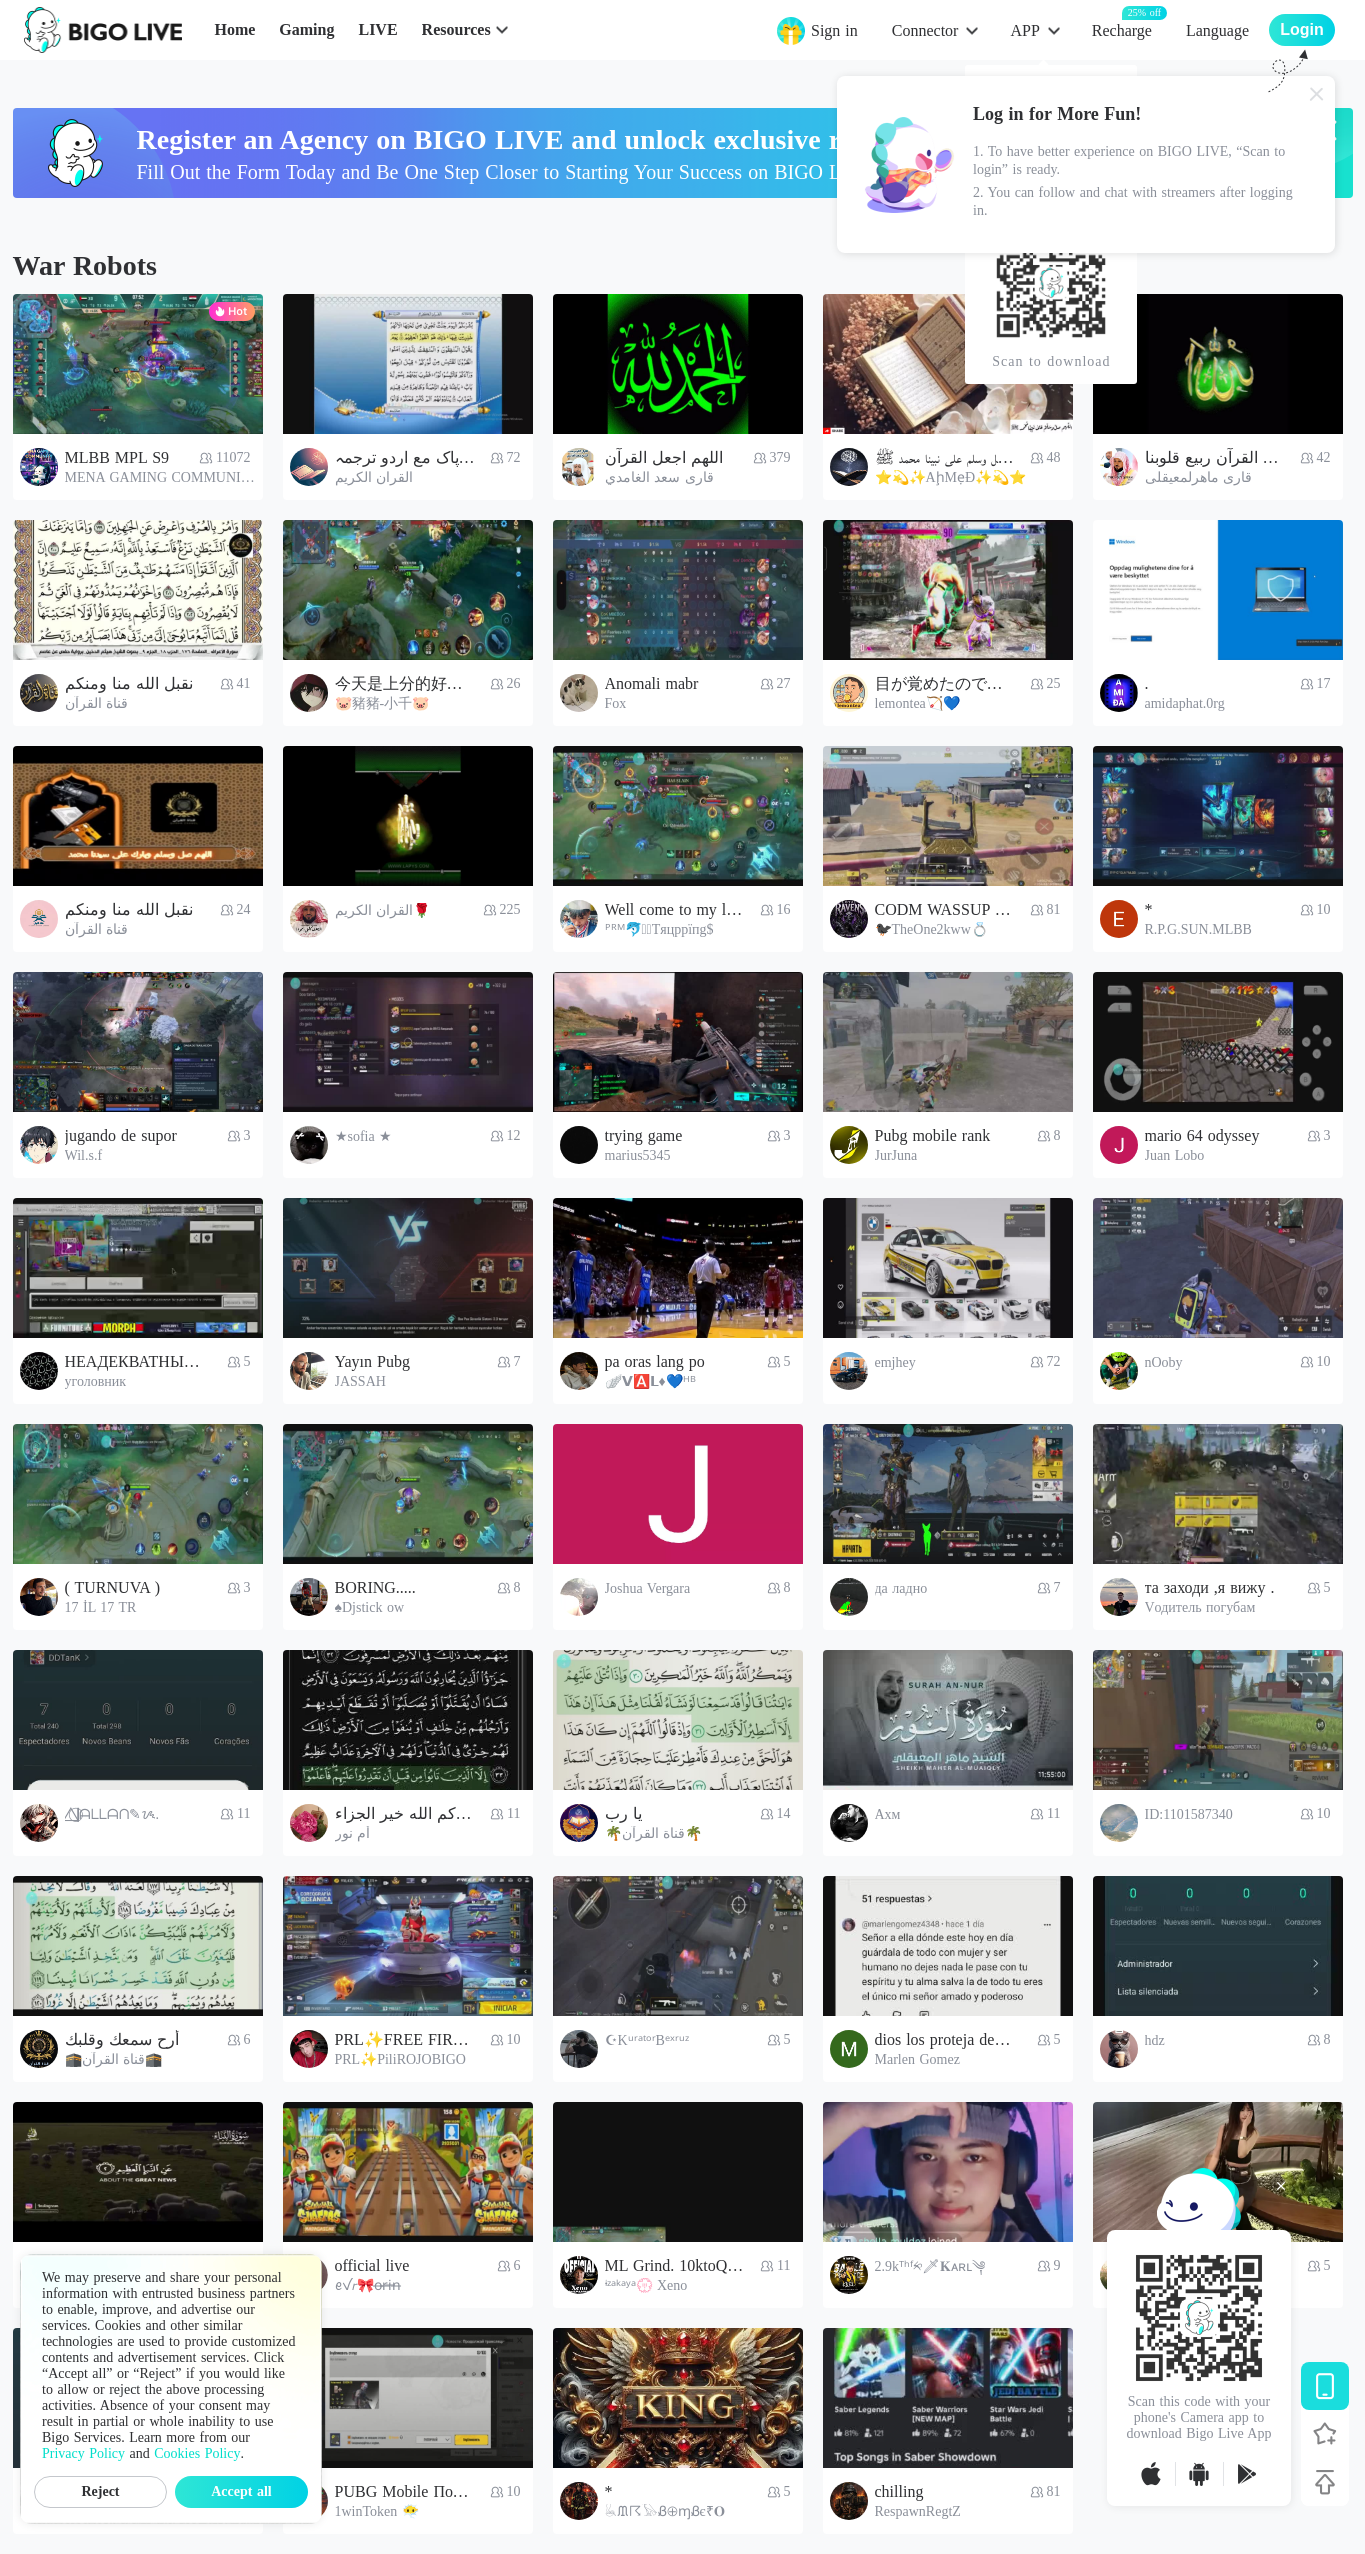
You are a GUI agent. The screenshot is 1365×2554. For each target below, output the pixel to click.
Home (234, 29)
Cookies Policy (197, 2453)
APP (1024, 30)
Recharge (1122, 29)
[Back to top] (1325, 2482)
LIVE (377, 29)
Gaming (306, 29)
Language (1217, 30)
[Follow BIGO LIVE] (1325, 2434)
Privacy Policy (83, 2453)
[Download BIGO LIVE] (1325, 2386)
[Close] (1317, 94)
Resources (456, 29)
